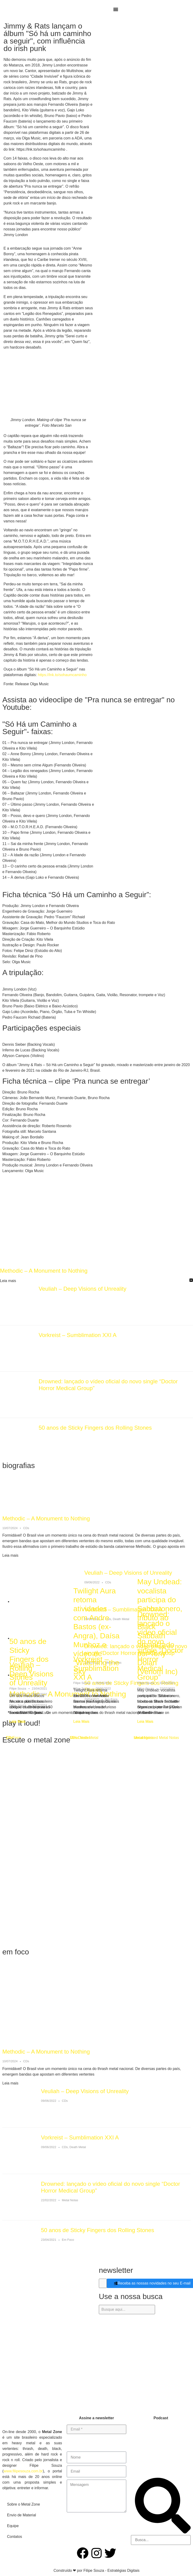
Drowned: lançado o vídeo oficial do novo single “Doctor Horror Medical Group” (135, 1649)
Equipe (13, 2526)
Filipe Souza (17, 1688)
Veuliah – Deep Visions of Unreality (82, 1289)
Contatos (14, 2537)
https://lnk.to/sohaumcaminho (62, 675)
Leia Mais (17, 1721)
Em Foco (68, 2239)
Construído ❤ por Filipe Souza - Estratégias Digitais (97, 2570)
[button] (116, 9)
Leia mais (8, 1281)
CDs (26, 1528)
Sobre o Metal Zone (23, 2504)
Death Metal (121, 1619)
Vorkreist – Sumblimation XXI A (77, 1335)
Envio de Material (21, 2515)
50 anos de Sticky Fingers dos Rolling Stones (95, 1428)
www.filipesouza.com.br (23, 2471)
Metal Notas (70, 2200)
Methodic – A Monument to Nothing (44, 1271)
